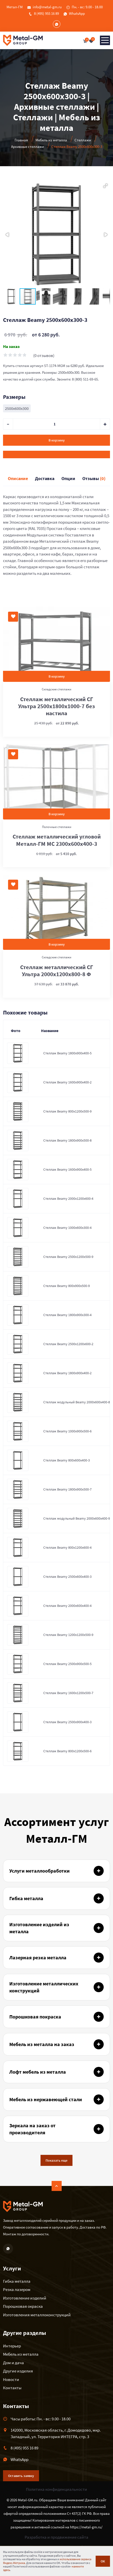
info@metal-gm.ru (47, 7)
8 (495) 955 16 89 (46, 13)
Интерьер (12, 2338)
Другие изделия (18, 2364)
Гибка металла (16, 2274)
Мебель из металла (21, 2347)
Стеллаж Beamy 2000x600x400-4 (67, 1598)
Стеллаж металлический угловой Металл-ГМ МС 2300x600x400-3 (57, 833)
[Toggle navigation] (105, 40)
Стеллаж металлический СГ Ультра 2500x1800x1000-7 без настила (56, 702)
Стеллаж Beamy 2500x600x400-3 (67, 1569)
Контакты (12, 2380)
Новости (11, 2372)
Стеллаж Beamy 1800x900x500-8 (67, 1133)
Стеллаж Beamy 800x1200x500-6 (67, 1744)
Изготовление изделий (24, 2291)
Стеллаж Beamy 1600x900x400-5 (67, 1162)
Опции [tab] (68, 478)
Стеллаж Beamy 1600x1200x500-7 (68, 1686)
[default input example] (56, 424)
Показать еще (56, 2153)
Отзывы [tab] (93, 478)
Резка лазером (16, 2282)
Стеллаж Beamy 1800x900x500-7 (67, 1482)
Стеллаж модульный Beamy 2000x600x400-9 (76, 1511)
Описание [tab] (18, 478)
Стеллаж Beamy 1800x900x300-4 (67, 1308)
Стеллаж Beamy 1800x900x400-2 (67, 1366)
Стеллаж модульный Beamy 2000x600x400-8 (76, 1395)
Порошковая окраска (23, 2299)
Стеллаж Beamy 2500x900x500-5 (67, 1656)
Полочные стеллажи (56, 820)
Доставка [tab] (44, 478)
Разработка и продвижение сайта (56, 2530)
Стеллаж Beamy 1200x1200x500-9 (68, 1627)
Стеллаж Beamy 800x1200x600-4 (67, 1540)
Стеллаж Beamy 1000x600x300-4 (67, 1220)
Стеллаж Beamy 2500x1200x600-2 (68, 1337)
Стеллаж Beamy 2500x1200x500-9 (68, 1249)
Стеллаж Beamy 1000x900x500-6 (67, 1424)
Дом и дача (13, 2355)
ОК (103, 2561)
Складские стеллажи (56, 689)
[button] (105, 186)
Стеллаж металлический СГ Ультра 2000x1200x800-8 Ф (56, 963)
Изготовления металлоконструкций (37, 2308)
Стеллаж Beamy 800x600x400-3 (66, 1453)
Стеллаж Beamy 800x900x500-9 (66, 1278)
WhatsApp (77, 13)
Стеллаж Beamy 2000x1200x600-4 (68, 1191)
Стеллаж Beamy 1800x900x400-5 (67, 1046)
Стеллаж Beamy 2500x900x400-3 (67, 1715)
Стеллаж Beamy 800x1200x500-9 (67, 1104)
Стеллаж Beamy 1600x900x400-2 (67, 1075)
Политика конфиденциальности (56, 2482)
